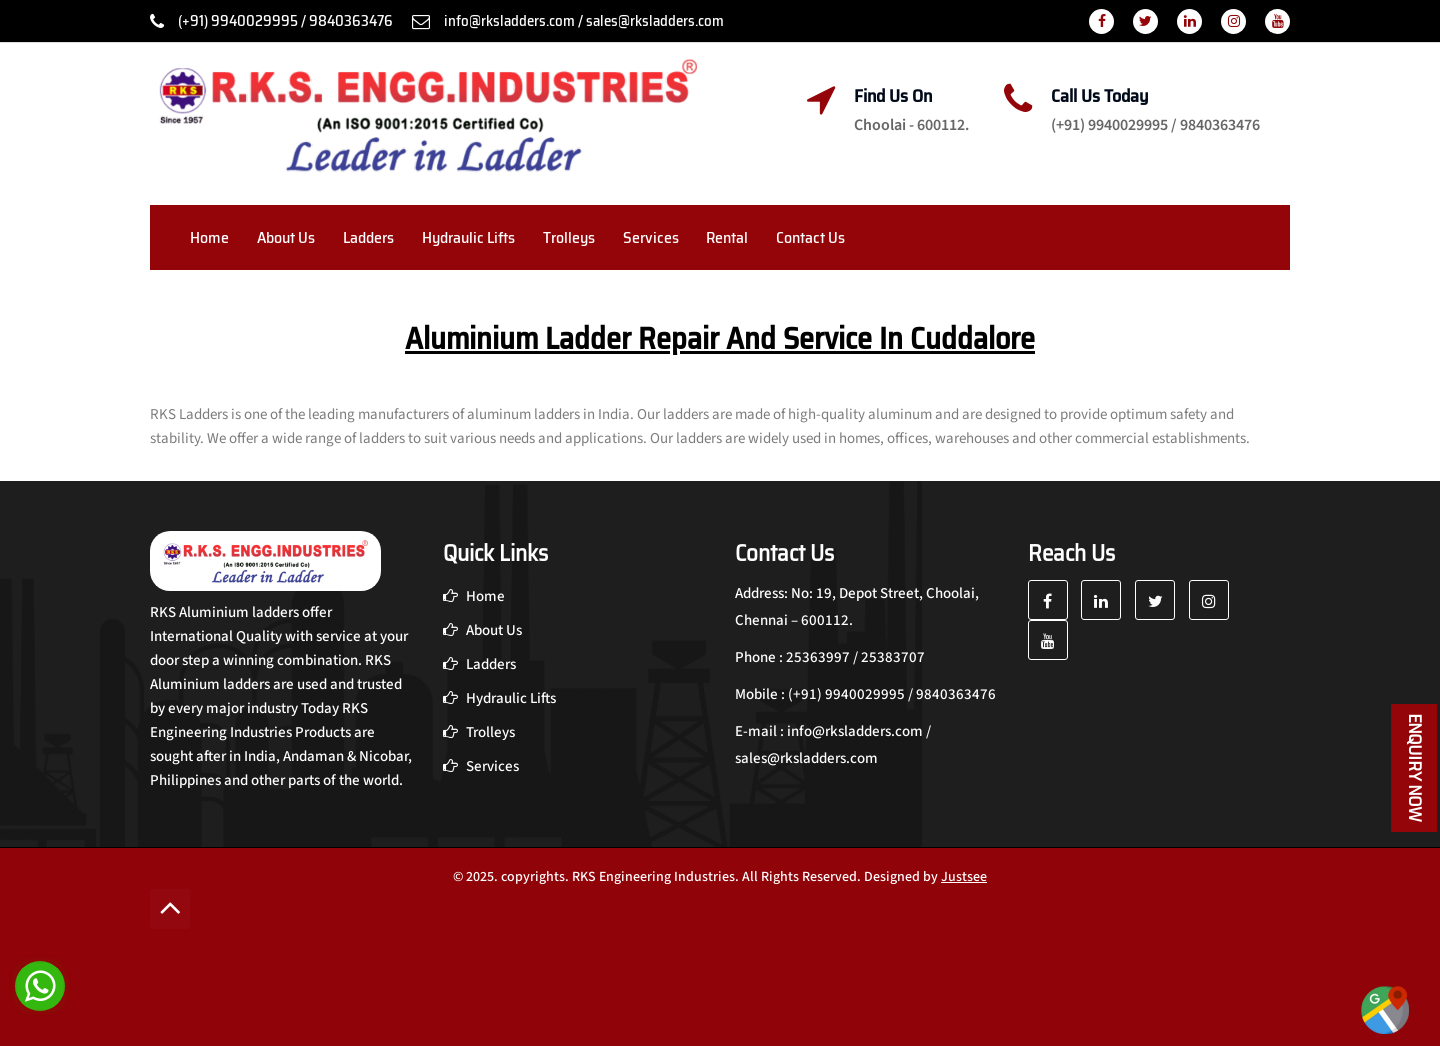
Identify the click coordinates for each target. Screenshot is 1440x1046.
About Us (286, 237)
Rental (727, 237)
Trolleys (569, 237)
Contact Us (810, 237)
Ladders (368, 237)
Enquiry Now (1415, 768)
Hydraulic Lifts (468, 237)
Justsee (964, 877)
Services (651, 237)
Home (209, 237)
